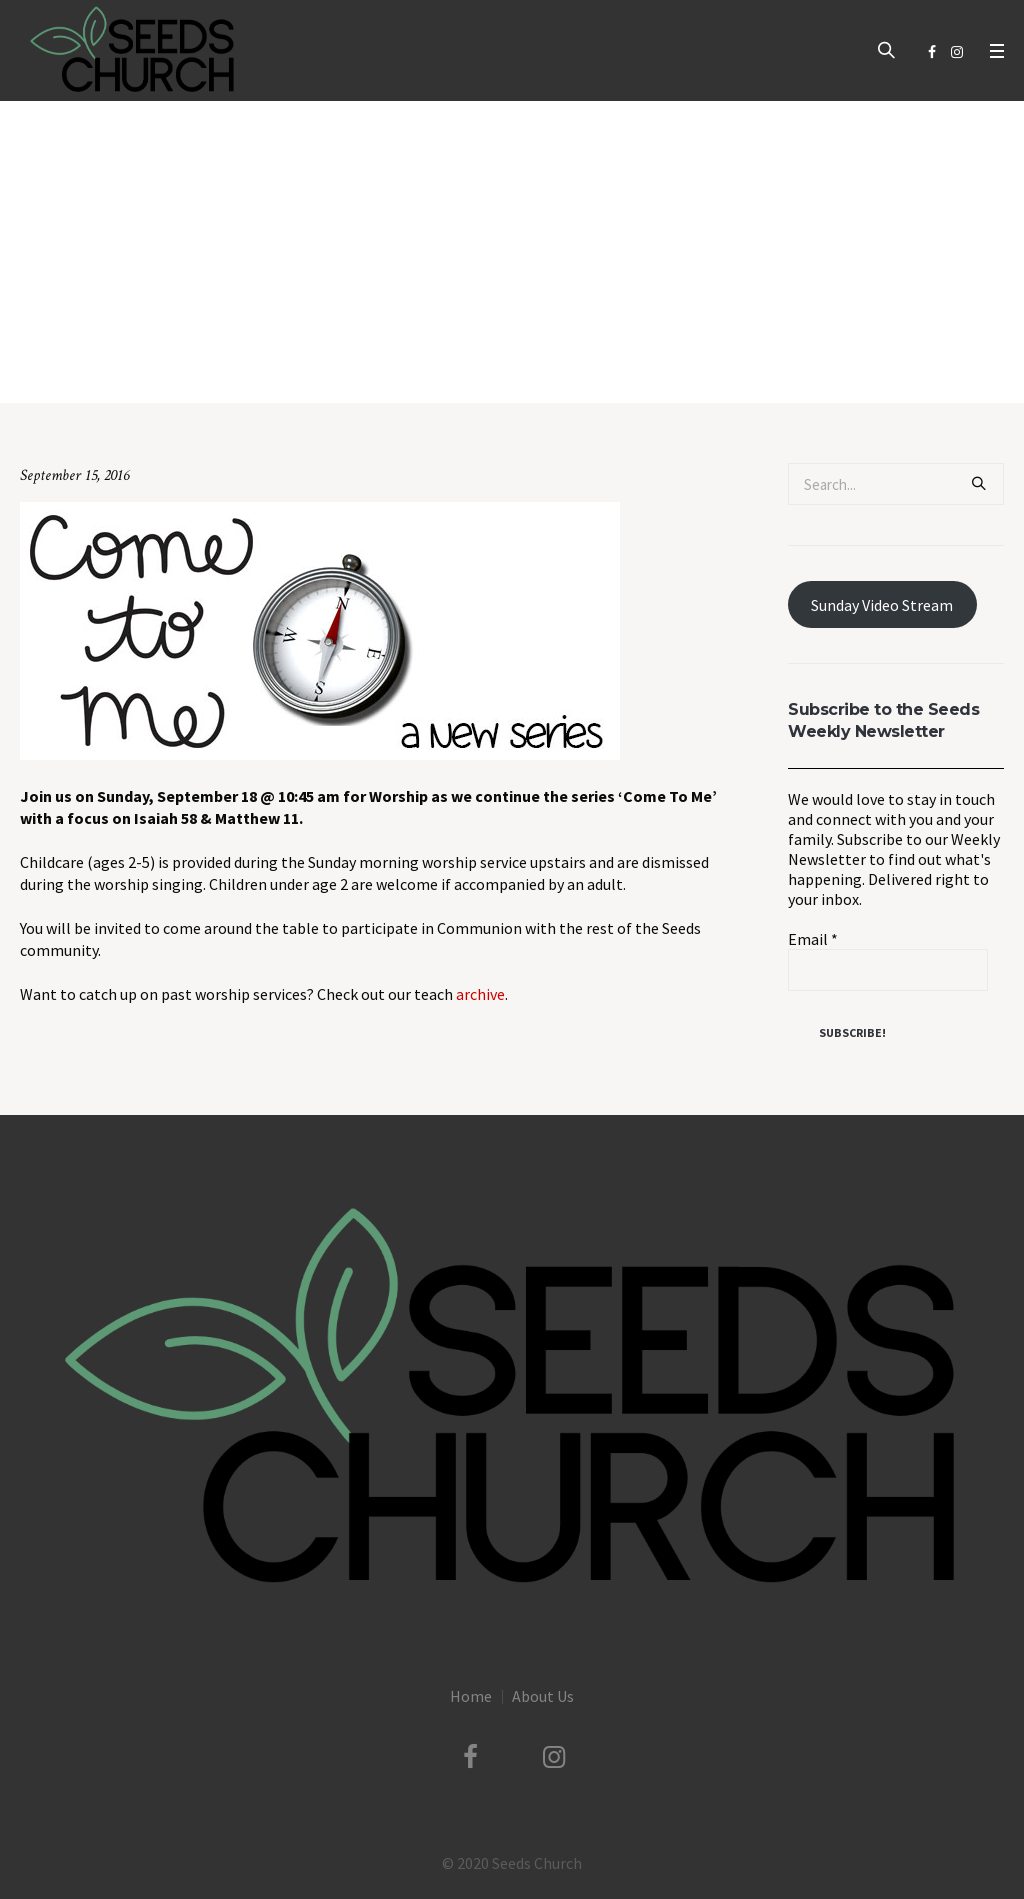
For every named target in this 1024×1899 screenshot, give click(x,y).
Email (813, 939)
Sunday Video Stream (882, 605)
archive (480, 994)
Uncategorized (365, 361)
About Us (543, 1696)
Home (292, 361)
